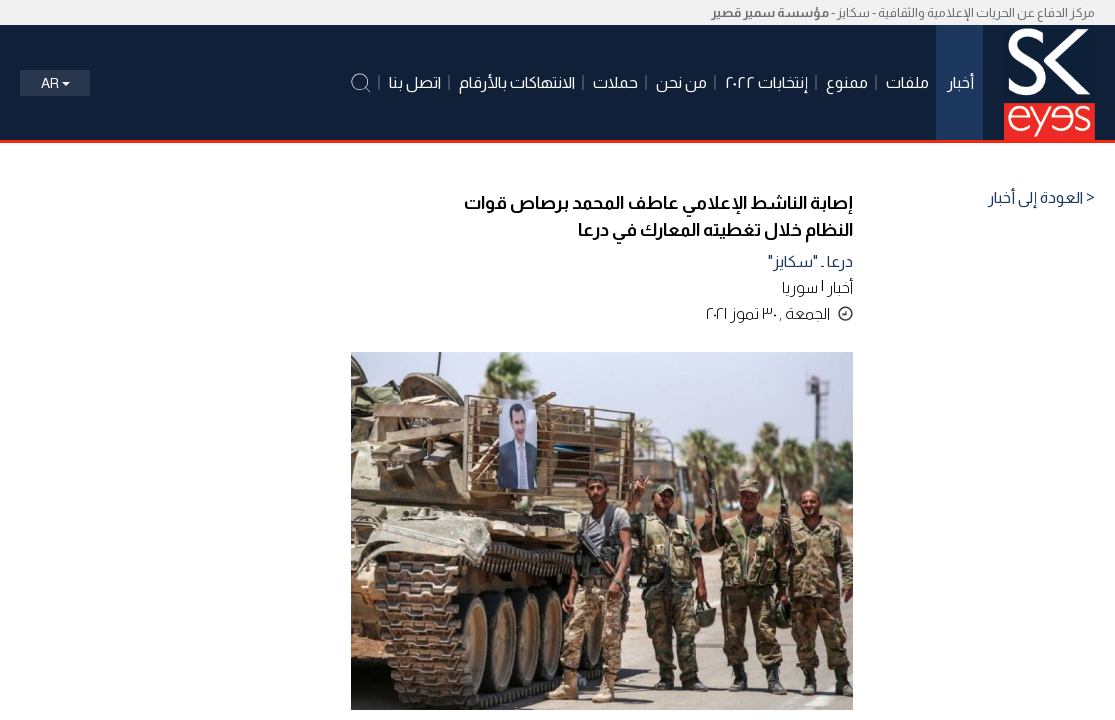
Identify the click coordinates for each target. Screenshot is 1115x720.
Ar (55, 83)
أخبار (840, 287)
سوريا (800, 287)
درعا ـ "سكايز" (810, 261)
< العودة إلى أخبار (1041, 198)
